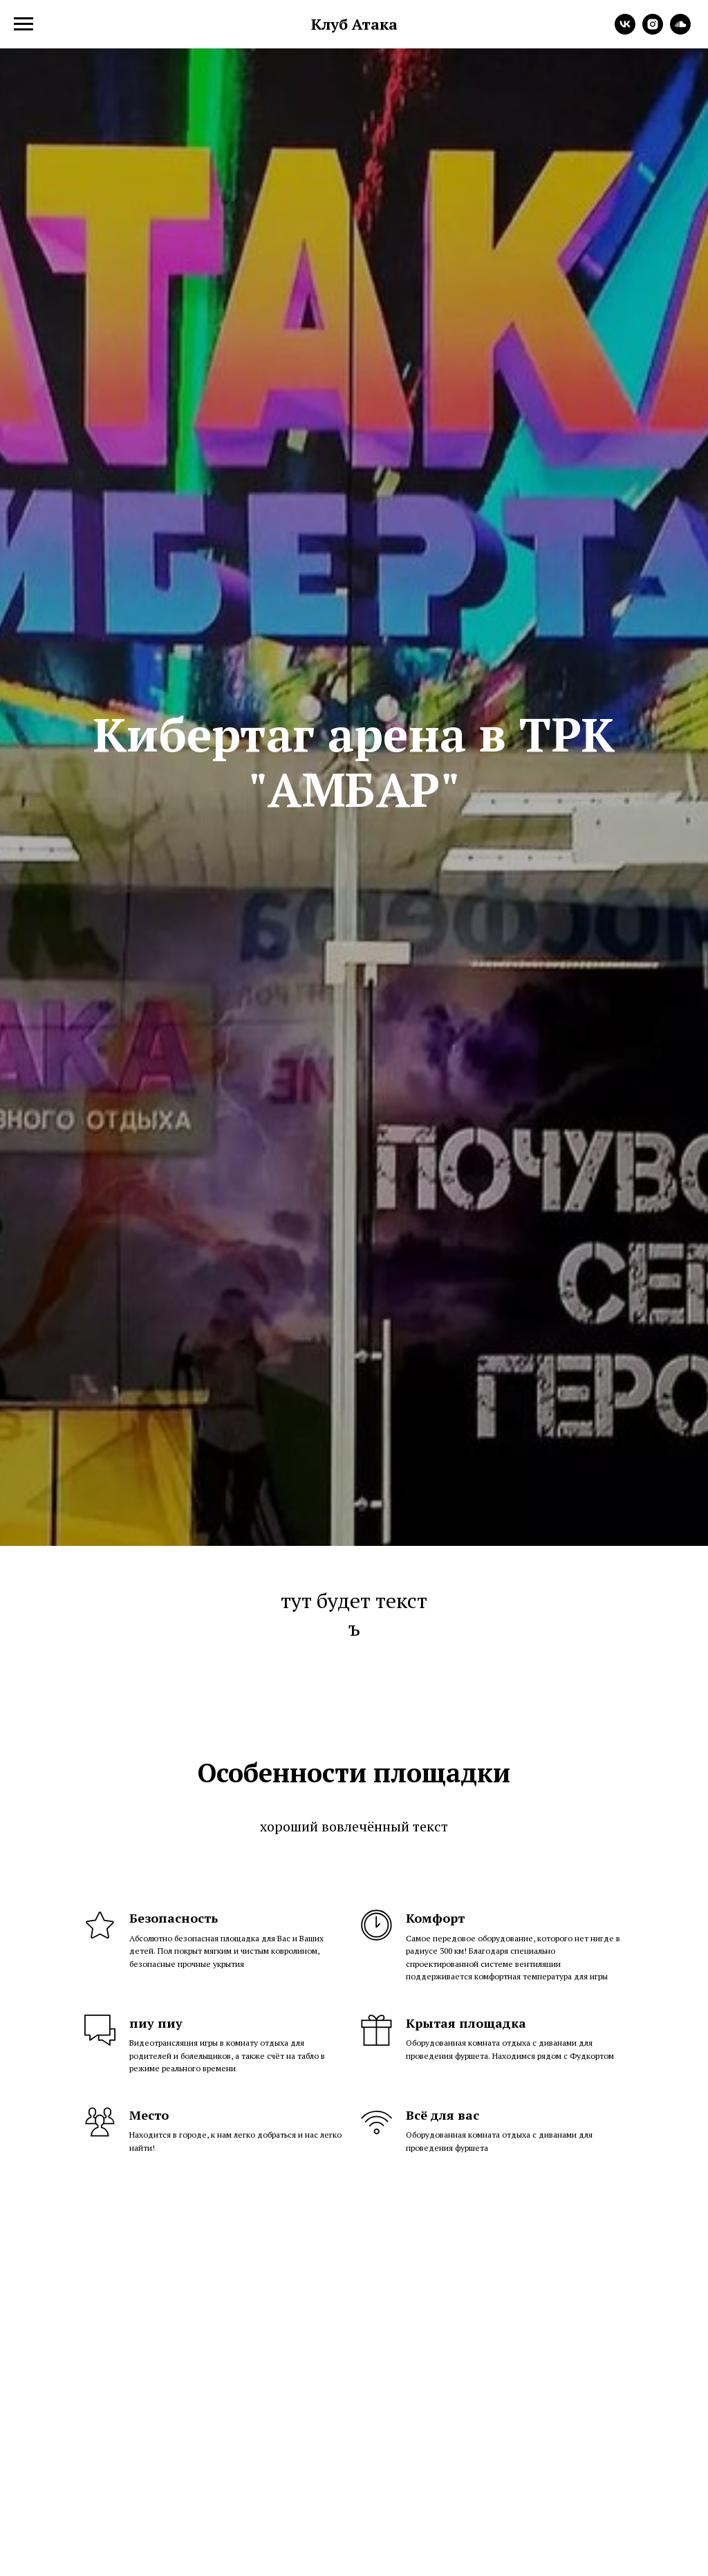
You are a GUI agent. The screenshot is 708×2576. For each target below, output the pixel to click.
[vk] (625, 31)
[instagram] (652, 31)
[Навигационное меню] (23, 24)
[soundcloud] (680, 31)
